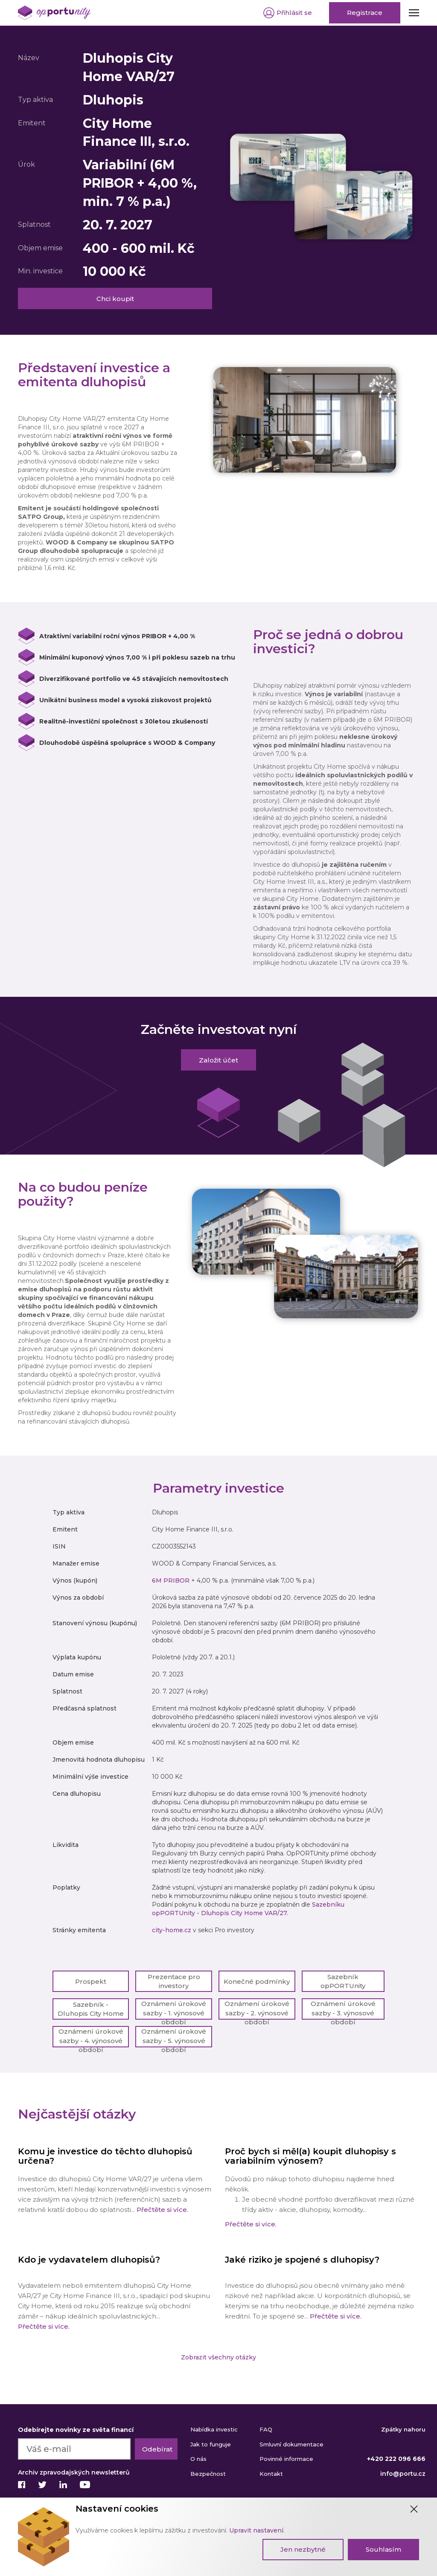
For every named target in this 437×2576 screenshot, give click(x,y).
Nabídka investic (214, 2429)
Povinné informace (286, 2458)
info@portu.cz (402, 2474)
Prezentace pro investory (174, 1981)
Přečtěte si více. (161, 2210)
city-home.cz (171, 1930)
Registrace (364, 13)
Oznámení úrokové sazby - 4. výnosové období (90, 2037)
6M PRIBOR (170, 1580)
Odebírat (157, 2449)
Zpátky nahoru (403, 2429)
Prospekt (90, 1981)
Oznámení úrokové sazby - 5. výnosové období (173, 2037)
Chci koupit (115, 299)
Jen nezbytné (303, 2549)
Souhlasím (383, 2549)
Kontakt (271, 2473)
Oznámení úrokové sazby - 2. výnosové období (256, 2010)
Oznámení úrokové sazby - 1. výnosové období (173, 2010)
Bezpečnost (208, 2473)
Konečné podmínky (257, 1981)
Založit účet (218, 1060)
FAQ (265, 2429)
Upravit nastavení (256, 2530)
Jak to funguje (210, 2444)
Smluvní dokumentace (291, 2444)
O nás (198, 2458)
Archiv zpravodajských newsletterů (74, 2472)
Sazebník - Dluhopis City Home (91, 2008)
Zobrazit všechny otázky (218, 2357)
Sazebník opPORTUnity (342, 1981)
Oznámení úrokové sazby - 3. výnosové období (343, 2010)
